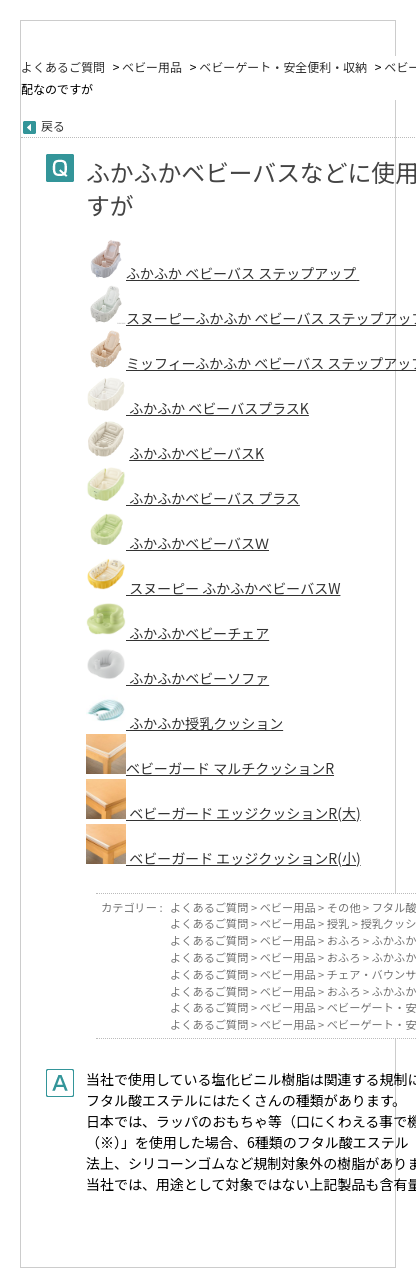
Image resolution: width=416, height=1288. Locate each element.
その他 (344, 907)
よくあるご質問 (63, 66)
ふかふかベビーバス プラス (213, 498)
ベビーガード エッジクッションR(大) (223, 813)
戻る (53, 125)
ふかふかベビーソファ (177, 678)
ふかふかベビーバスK (196, 453)
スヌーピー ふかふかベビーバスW (233, 588)
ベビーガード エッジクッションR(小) (223, 858)
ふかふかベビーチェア (177, 633)
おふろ (344, 940)
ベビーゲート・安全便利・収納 (283, 66)
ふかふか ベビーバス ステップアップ (241, 273)
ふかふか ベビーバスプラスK (217, 408)
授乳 (338, 923)
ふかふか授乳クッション (184, 723)
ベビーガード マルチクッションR (210, 768)
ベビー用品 (152, 66)
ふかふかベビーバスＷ (197, 543)
